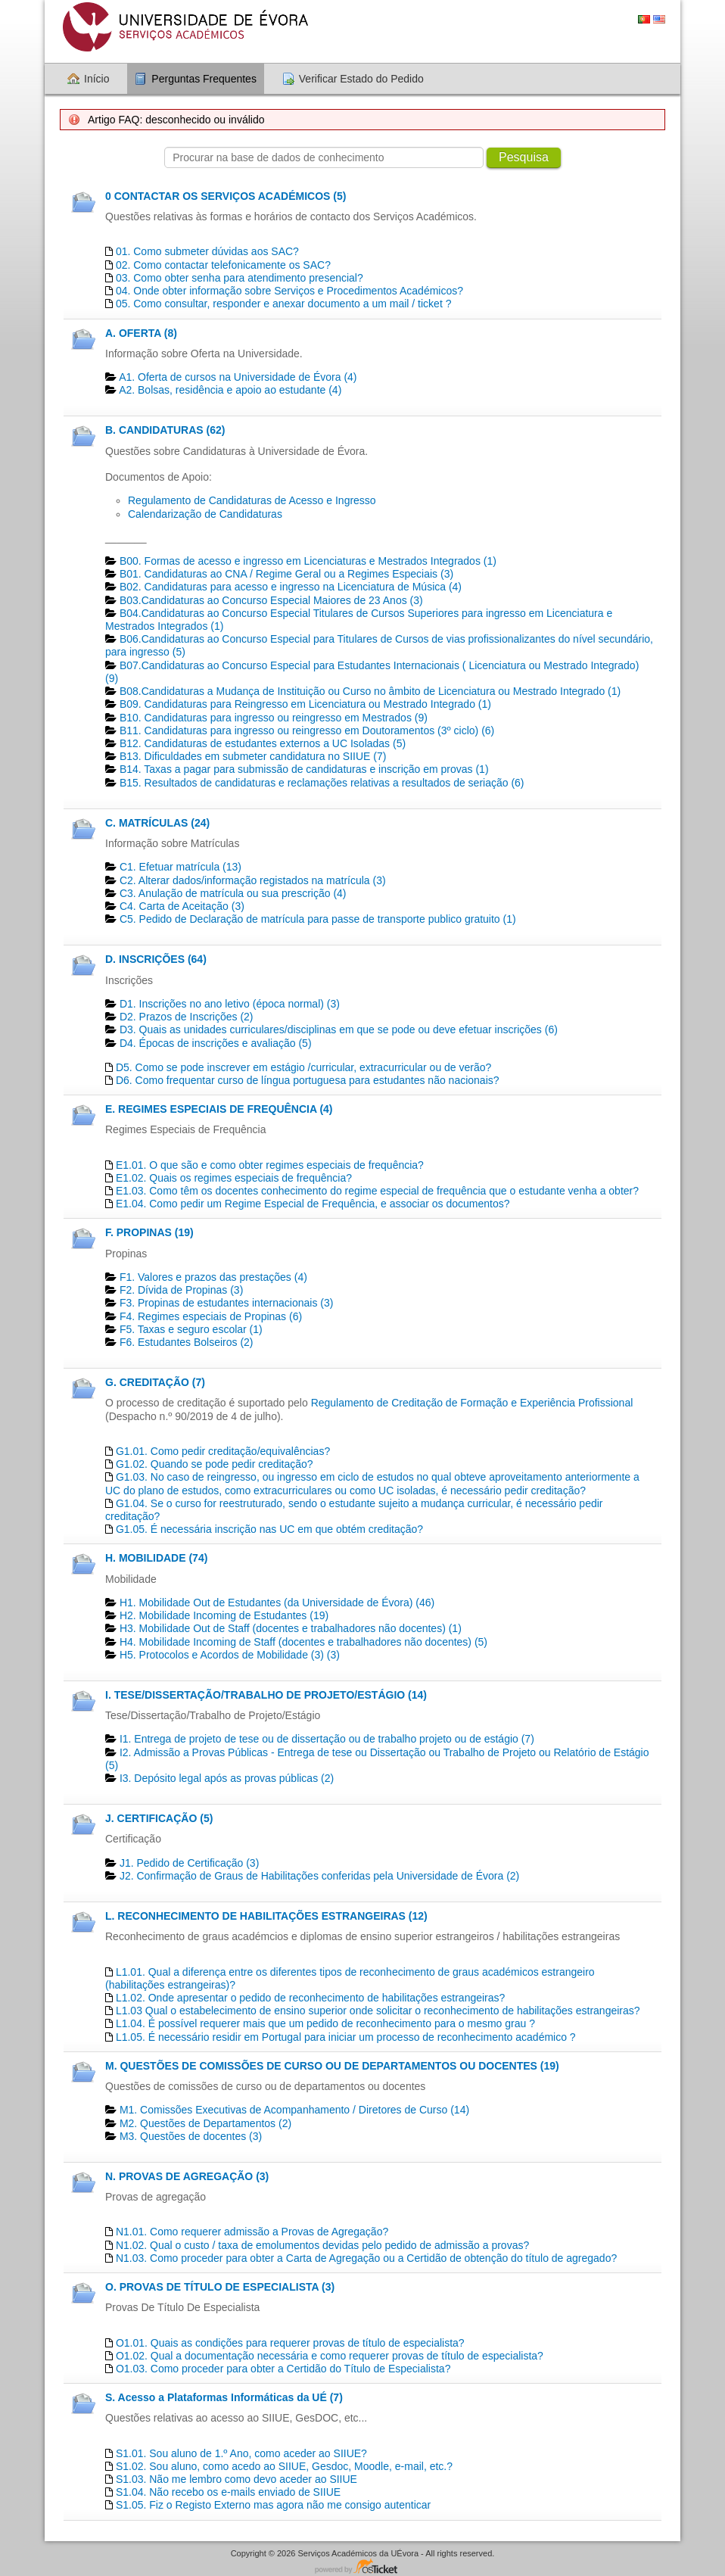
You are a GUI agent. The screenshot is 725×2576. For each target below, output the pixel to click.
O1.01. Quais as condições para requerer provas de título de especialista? (290, 2343)
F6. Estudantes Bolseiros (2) (187, 1342)
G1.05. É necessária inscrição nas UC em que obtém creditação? (269, 1529)
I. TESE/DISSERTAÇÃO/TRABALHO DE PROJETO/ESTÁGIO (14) (266, 1695)
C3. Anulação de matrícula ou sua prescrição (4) (233, 893)
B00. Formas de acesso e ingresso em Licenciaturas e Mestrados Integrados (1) (308, 561)
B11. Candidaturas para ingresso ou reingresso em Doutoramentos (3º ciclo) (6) (307, 730)
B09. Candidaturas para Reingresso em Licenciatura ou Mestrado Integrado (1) (305, 704)
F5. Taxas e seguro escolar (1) (191, 1329)
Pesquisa (524, 157)
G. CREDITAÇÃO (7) (155, 1382)
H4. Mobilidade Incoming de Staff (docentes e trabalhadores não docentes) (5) (303, 1642)
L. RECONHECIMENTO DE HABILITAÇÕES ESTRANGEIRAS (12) (266, 1916)
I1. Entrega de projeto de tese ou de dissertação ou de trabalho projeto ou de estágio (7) (327, 1739)
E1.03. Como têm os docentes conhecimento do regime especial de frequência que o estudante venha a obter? (377, 1191)
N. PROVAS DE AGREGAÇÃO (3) (187, 2176)
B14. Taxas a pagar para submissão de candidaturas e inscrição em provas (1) (304, 769)
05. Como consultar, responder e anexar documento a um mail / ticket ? (284, 303)
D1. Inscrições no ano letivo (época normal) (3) (230, 1004)
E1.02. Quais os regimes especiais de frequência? (234, 1178)
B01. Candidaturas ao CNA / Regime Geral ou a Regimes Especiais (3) (286, 574)
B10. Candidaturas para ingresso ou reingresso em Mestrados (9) (274, 718)
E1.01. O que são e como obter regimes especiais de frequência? (270, 1165)
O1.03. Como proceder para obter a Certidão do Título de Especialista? (283, 2369)
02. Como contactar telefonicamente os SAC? (223, 265)
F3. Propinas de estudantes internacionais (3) (227, 1303)
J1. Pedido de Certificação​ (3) (189, 1863)
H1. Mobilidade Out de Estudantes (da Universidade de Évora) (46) (277, 1602)
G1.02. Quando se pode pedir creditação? (214, 1464)
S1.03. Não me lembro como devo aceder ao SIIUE (236, 2479)
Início (96, 79)
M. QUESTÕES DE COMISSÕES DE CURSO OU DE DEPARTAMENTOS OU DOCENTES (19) (332, 2066)
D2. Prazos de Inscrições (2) (187, 1017)
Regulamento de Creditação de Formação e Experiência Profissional (472, 1403)
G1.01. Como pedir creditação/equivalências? (223, 1451)
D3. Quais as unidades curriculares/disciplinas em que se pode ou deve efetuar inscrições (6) (339, 1029)
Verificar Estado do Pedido (361, 79)
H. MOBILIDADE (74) (156, 1558)
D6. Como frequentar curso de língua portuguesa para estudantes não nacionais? (307, 1080)
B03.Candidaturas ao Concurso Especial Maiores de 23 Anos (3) (271, 600)
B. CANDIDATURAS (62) (165, 430)
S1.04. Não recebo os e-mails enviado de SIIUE (228, 2492)
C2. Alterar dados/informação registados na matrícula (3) (253, 880)
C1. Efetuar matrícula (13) (180, 867)
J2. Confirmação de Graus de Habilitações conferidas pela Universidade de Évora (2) (319, 1876)
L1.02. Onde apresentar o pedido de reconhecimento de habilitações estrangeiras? (310, 1998)
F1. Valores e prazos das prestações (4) (213, 1277)
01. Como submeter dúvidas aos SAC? (207, 251)
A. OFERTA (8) (141, 333)
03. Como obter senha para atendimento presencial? (239, 278)
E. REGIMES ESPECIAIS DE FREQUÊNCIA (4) (219, 1109)
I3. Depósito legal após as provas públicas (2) (227, 1778)
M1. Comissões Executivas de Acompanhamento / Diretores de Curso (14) (294, 2110)
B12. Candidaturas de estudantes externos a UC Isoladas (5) (263, 743)
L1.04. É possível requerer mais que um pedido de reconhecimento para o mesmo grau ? (325, 2023)
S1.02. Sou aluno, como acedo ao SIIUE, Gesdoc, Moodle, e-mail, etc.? (284, 2466)
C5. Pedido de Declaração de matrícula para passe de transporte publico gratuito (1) (318, 919)
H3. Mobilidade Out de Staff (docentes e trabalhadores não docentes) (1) (291, 1628)
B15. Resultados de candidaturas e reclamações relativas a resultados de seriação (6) (322, 783)
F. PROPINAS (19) (149, 1232)
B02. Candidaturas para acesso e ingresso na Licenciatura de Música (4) (291, 587)
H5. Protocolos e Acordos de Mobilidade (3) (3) (230, 1655)
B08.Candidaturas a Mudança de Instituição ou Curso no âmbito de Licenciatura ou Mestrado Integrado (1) (370, 691)
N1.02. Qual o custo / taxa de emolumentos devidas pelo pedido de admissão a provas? (322, 2245)
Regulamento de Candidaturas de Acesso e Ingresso (252, 500)
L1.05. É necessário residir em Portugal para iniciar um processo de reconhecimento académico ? (346, 2037)
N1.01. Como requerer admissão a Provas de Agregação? (252, 2232)
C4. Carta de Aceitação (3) (182, 906)
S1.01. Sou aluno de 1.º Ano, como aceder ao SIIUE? (241, 2453)
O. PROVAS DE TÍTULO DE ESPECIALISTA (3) (219, 2287)
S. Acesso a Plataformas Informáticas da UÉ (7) (224, 2397)
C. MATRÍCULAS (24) (157, 823)
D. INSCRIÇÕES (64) (156, 959)
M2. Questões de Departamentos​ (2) (205, 2123)
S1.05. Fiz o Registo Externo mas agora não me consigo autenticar (273, 2505)
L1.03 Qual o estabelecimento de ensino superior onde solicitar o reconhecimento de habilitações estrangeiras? (378, 2010)
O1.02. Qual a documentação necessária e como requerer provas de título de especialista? (329, 2356)
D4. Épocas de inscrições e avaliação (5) (216, 1043)
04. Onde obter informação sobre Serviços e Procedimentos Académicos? (289, 291)
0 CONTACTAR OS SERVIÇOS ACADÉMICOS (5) (225, 196)
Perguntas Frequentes (204, 79)
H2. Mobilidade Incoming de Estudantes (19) (224, 1615)
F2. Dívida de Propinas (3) (181, 1290)
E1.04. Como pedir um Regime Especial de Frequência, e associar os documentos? (313, 1204)
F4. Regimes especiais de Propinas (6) (211, 1316)
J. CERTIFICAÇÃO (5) (159, 1818)
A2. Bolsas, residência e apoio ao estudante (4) (230, 390)
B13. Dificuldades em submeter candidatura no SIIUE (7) (253, 756)
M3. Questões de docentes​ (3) (191, 2136)
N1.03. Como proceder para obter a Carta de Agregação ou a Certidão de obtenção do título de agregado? (366, 2258)
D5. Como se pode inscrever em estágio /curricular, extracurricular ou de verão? (303, 1067)
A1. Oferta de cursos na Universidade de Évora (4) (237, 377)
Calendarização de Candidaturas (205, 514)
